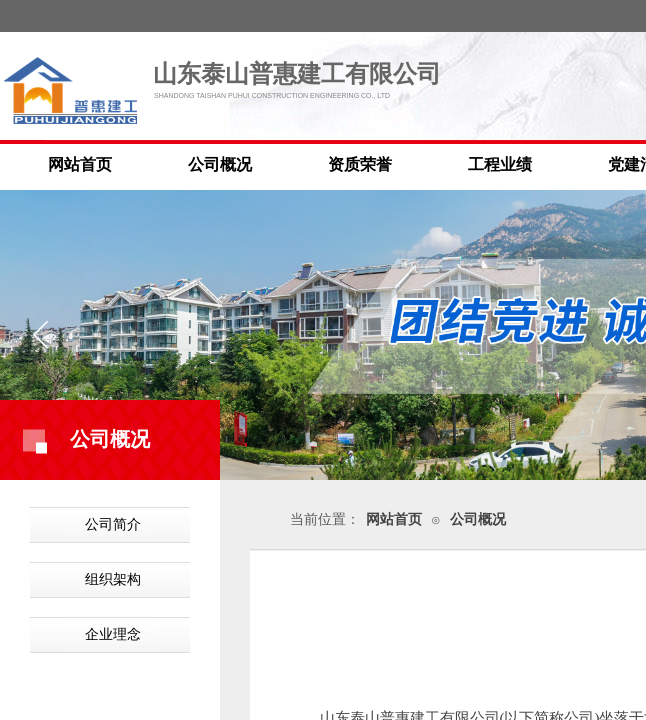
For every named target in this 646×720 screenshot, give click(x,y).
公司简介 (113, 524)
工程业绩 (500, 164)
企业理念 (113, 634)
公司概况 (220, 164)
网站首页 (80, 164)
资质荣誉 (360, 164)
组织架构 (113, 579)
